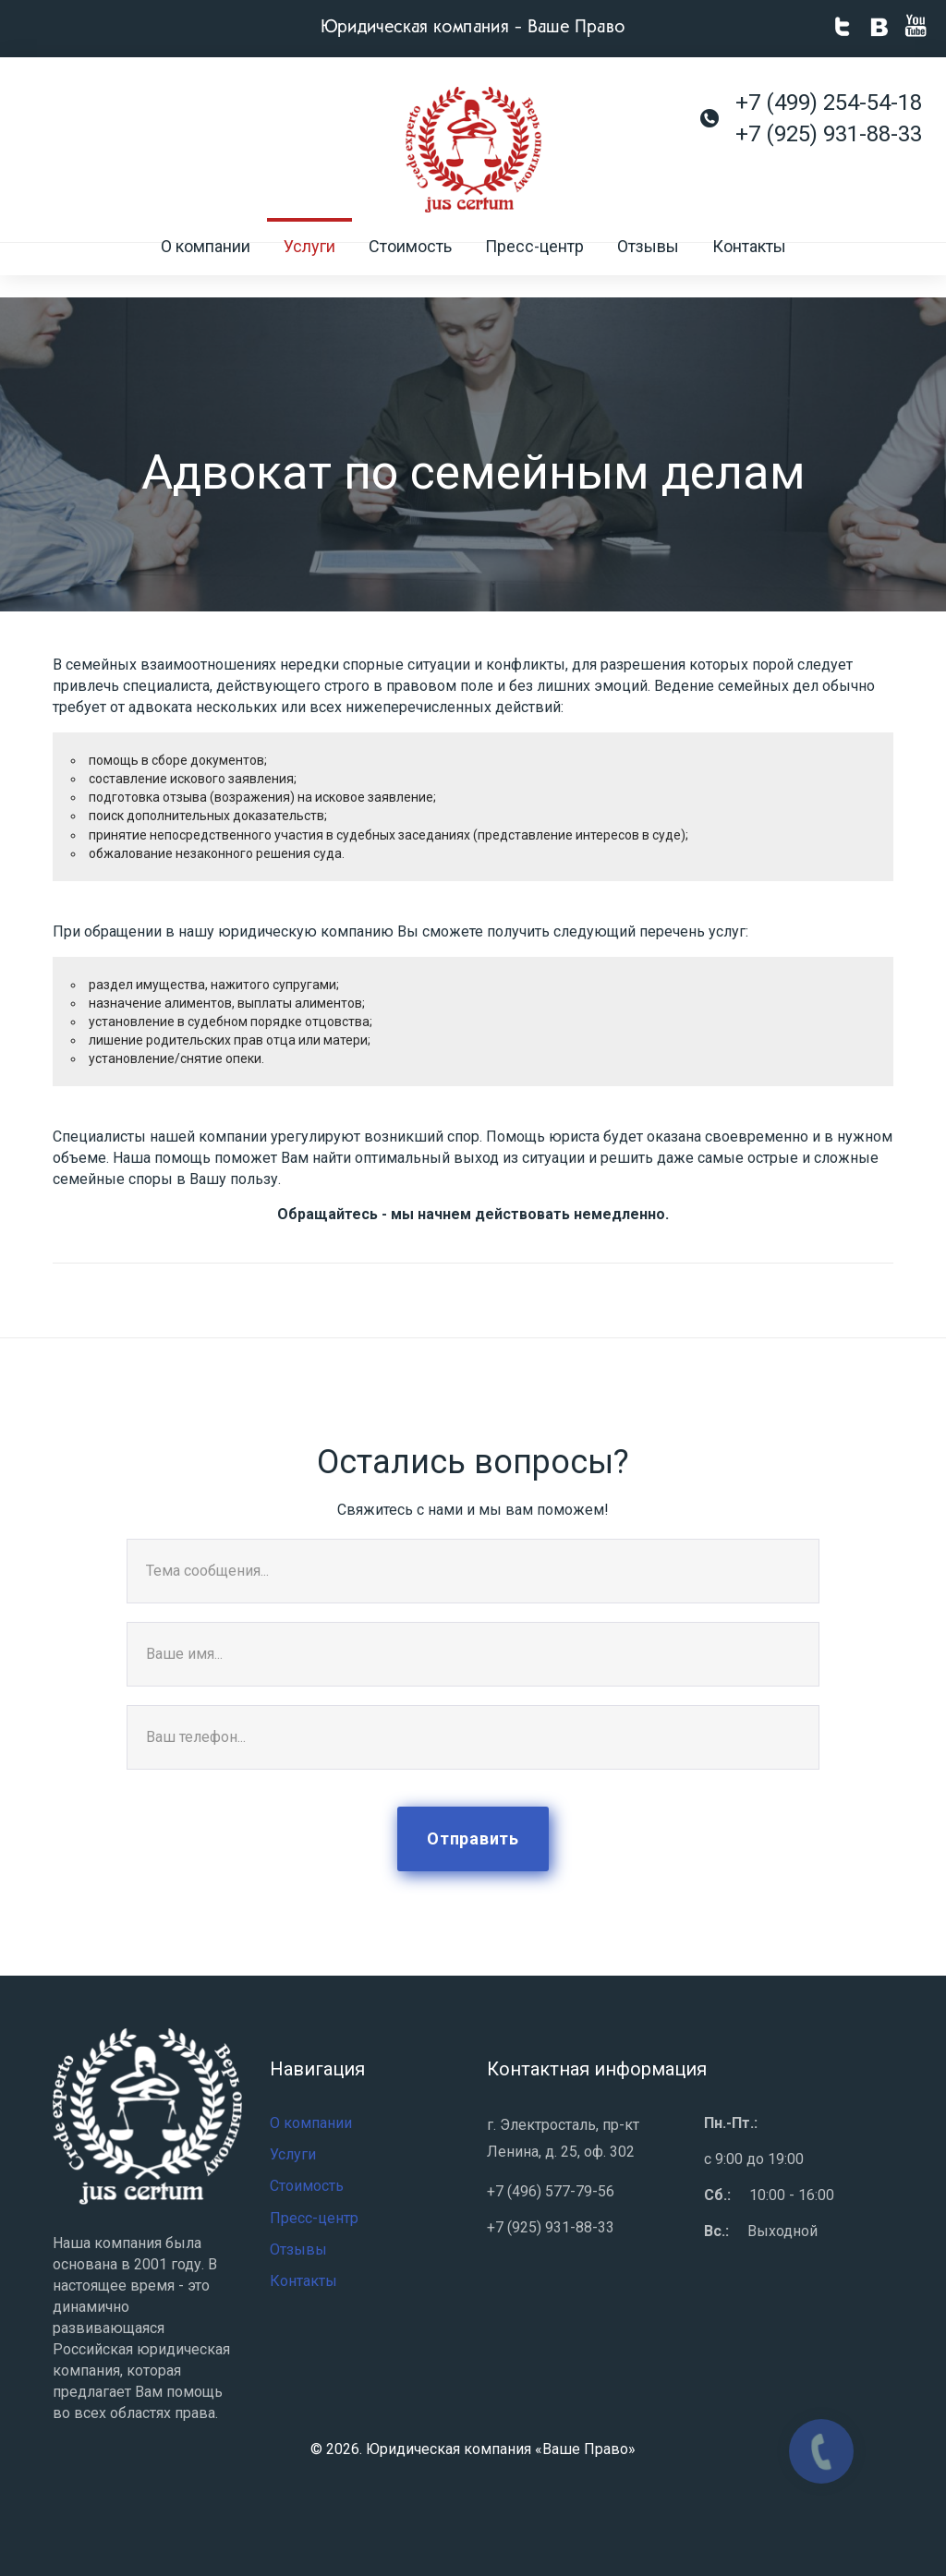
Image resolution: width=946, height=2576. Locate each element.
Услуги (309, 270)
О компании (205, 270)
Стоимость (410, 270)
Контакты (749, 270)
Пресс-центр (534, 270)
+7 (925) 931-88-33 (828, 134)
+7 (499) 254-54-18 (828, 102)
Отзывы (648, 270)
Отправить (472, 1838)
